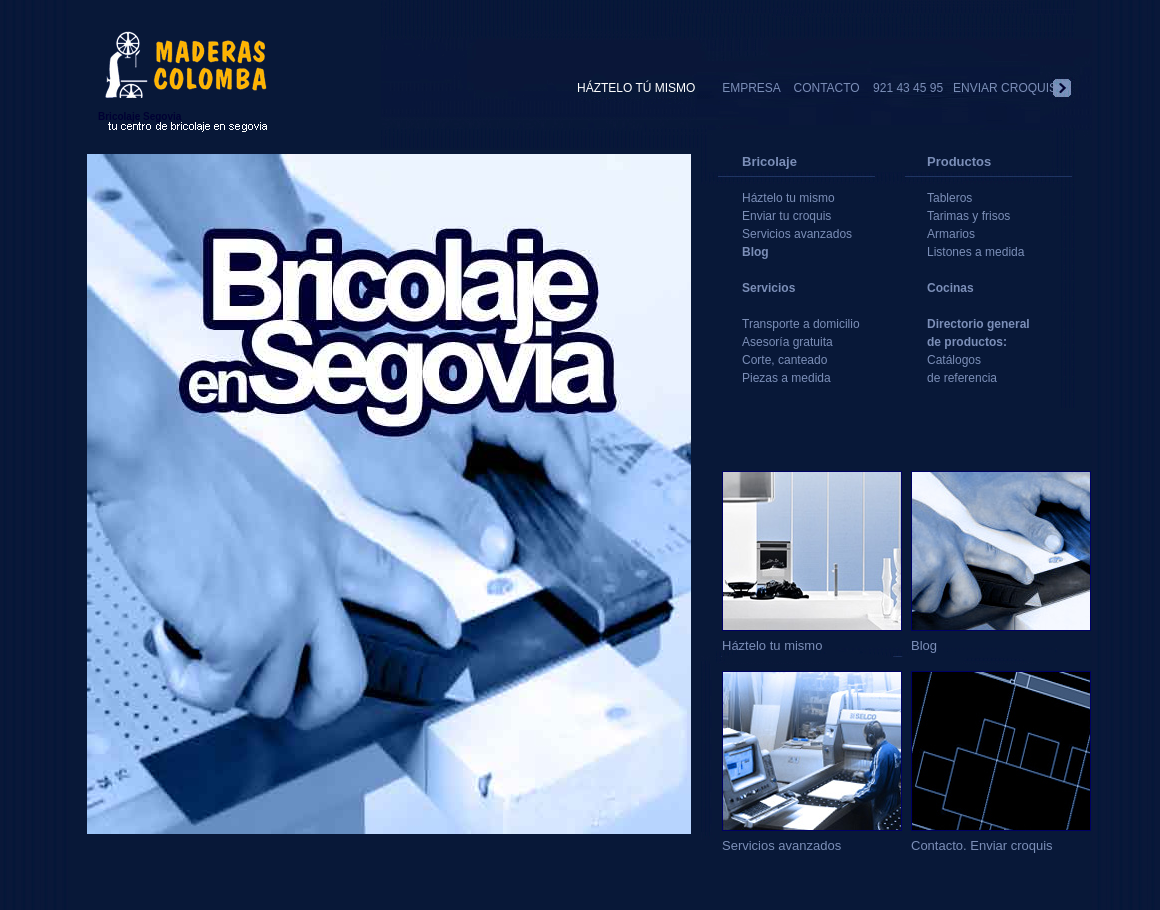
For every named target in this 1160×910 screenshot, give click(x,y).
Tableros (949, 198)
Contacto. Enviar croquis (1001, 838)
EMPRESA (757, 88)
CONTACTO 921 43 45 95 (868, 88)
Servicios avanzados (797, 234)
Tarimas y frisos (968, 216)
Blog (755, 252)
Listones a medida (975, 252)
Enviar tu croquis (786, 216)
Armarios (951, 234)
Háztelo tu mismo (788, 198)
